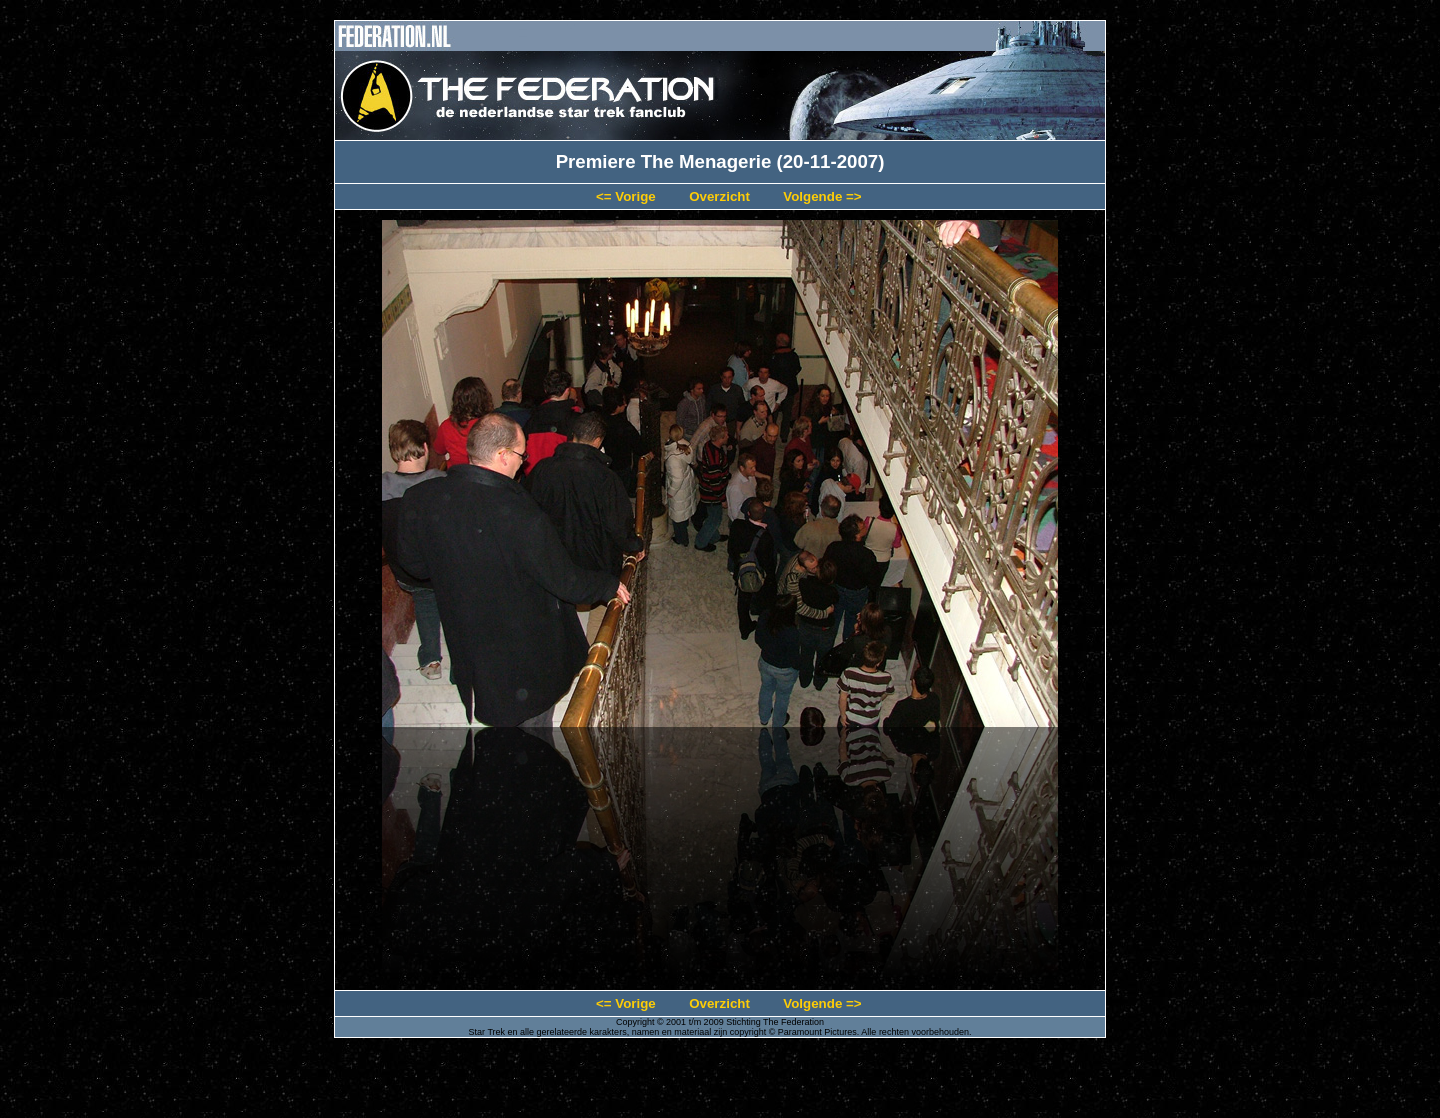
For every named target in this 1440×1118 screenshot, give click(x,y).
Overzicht (719, 196)
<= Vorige (626, 196)
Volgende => (822, 196)
